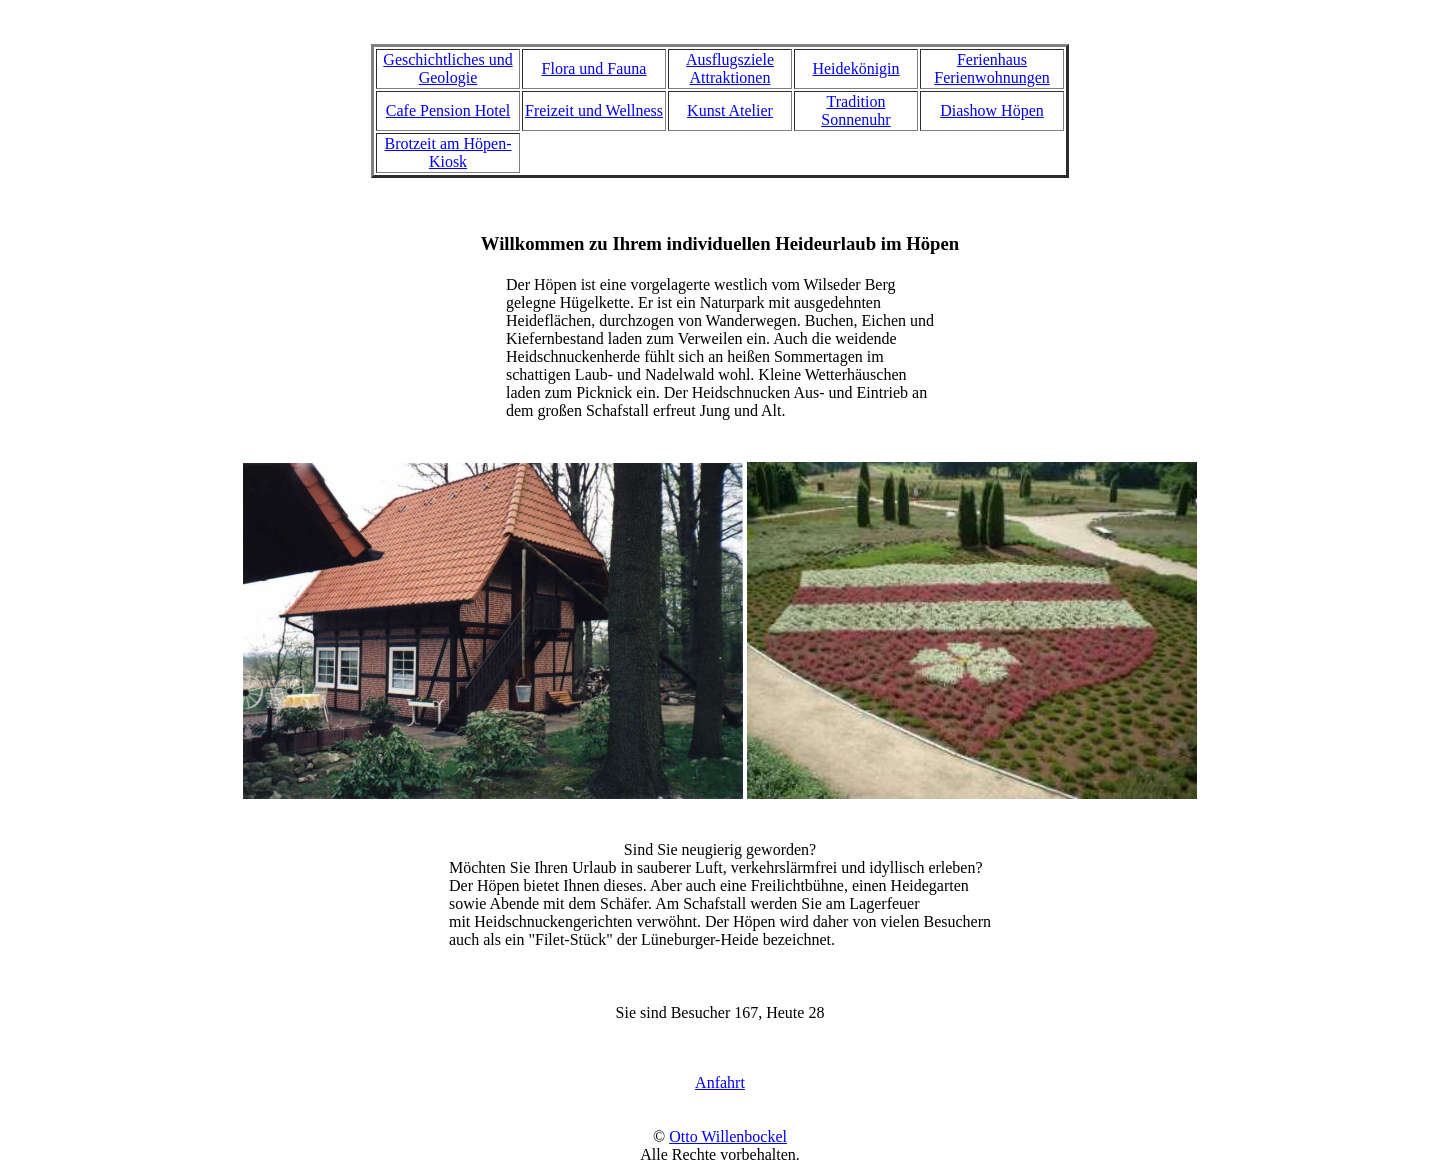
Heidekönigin (855, 68)
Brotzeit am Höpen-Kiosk (447, 152)
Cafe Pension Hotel (448, 110)
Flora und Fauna (594, 68)
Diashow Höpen (992, 110)
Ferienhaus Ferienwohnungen (992, 68)
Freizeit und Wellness (594, 110)
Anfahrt (720, 1082)
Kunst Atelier (730, 110)
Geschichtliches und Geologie (447, 68)
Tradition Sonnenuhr (855, 110)
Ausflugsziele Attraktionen (730, 68)
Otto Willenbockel (728, 1136)
